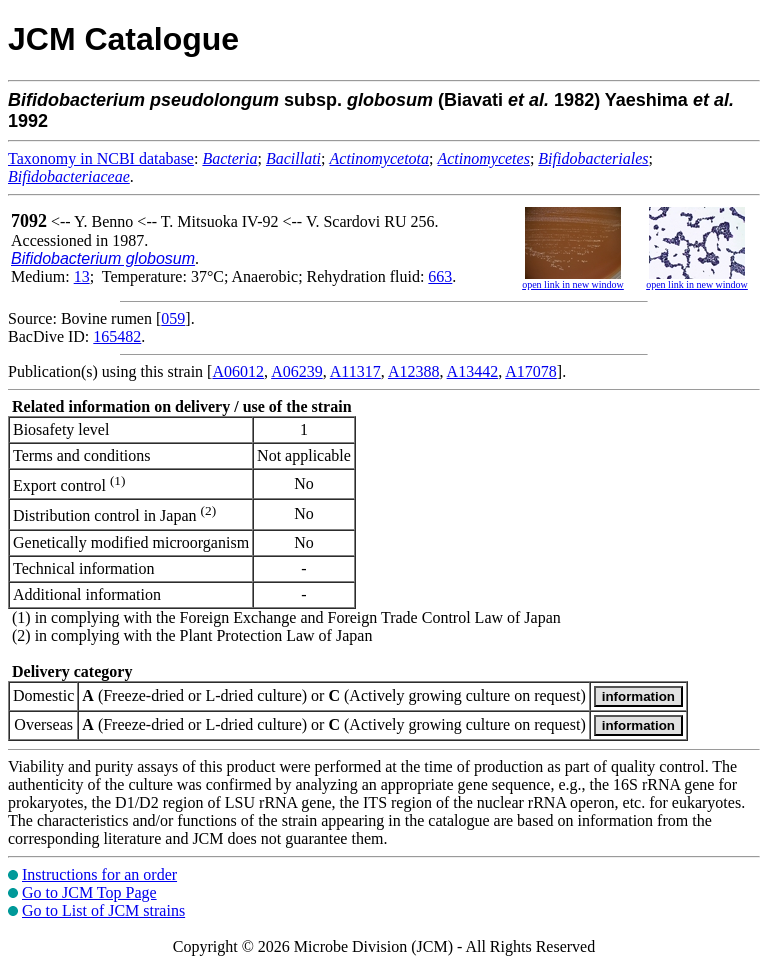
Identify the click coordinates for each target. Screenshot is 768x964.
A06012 (238, 371)
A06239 (297, 371)
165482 (117, 336)
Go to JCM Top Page (89, 892)
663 (440, 276)
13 (82, 276)
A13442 (473, 371)
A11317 (355, 371)
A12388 (414, 371)
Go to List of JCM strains (103, 910)
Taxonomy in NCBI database (101, 158)
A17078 (531, 371)
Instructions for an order (99, 874)
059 (173, 318)
